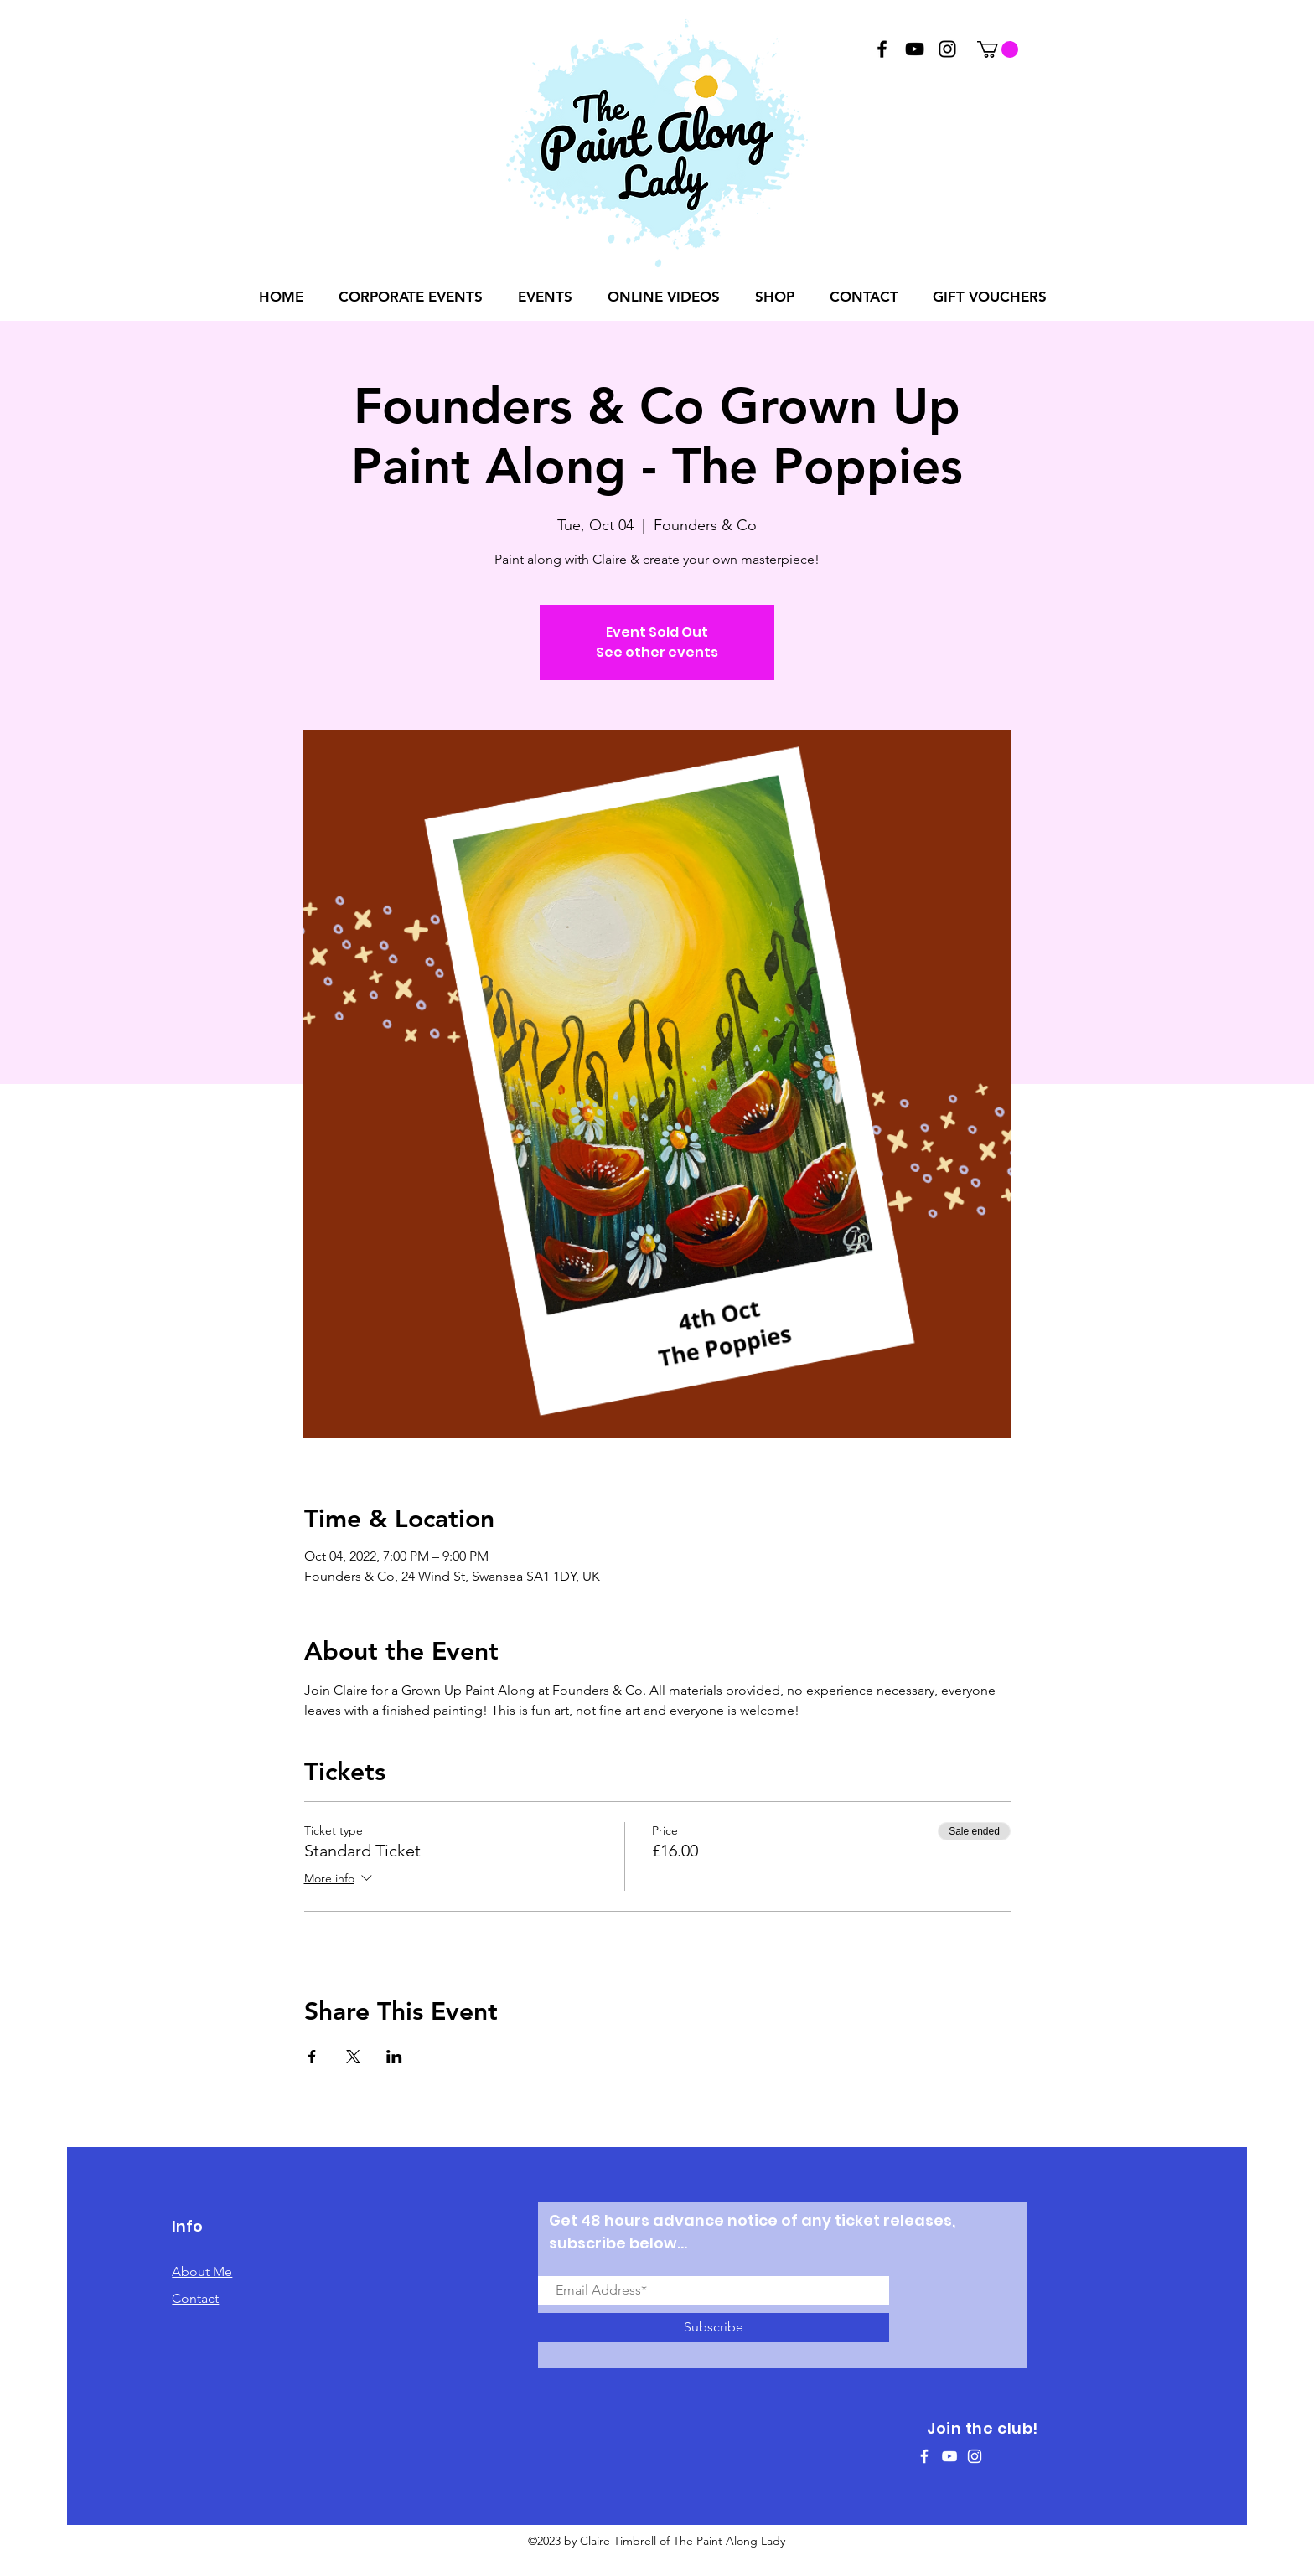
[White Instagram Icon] (974, 2456)
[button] (997, 49)
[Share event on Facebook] (312, 2056)
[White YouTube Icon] (949, 2456)
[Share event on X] (353, 2056)
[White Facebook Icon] (924, 2456)
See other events (657, 652)
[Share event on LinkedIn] (394, 2056)
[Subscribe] (713, 2327)
